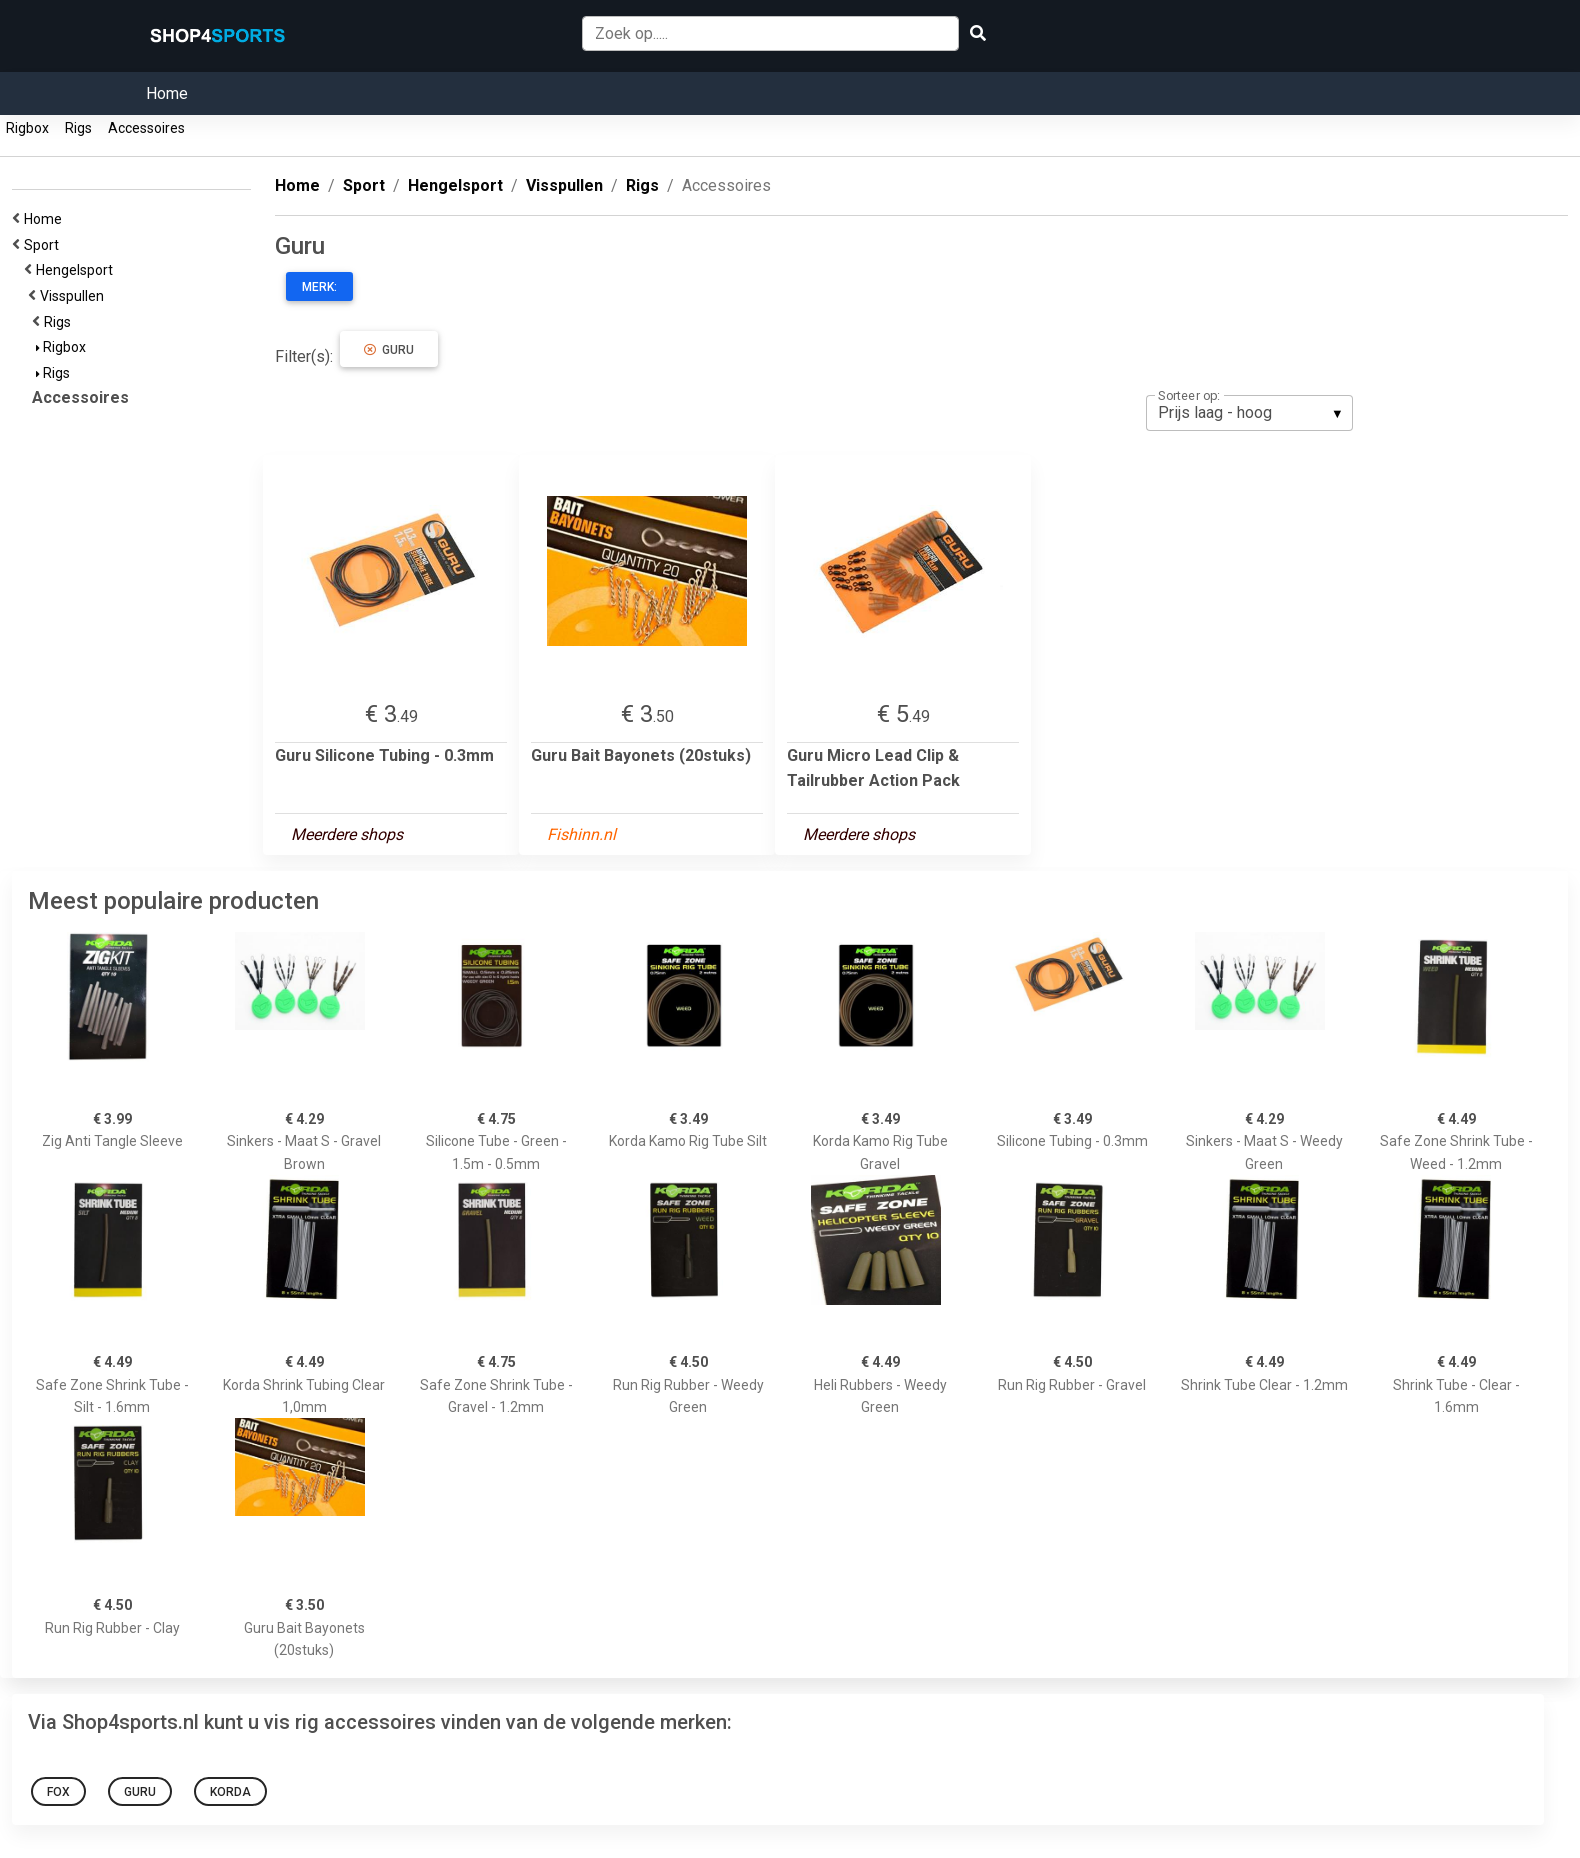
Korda (230, 1792)
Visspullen (75, 296)
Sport (44, 245)
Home (167, 93)
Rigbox (27, 128)
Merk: (319, 287)
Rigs (78, 128)
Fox (58, 1792)
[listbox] (1249, 413)
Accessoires (146, 128)
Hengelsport (77, 270)
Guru (389, 350)
